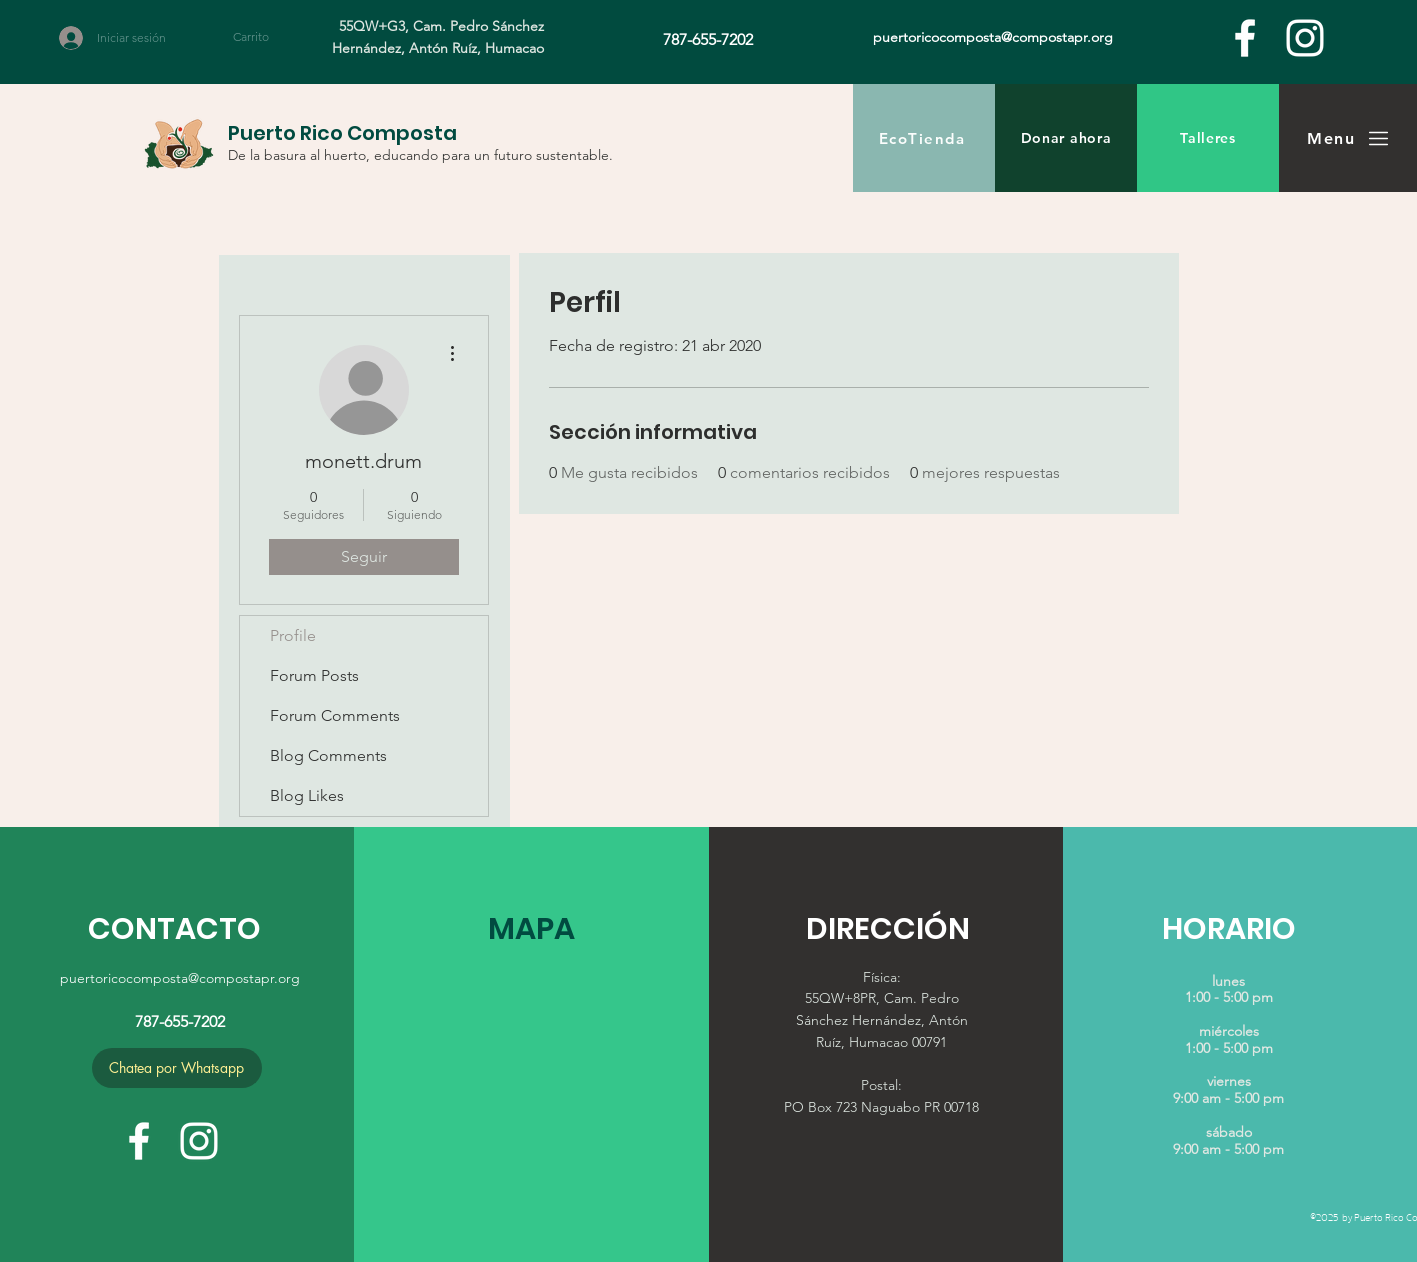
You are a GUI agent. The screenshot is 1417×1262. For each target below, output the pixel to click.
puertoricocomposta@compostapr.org (180, 978)
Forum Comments (335, 715)
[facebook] (1245, 38)
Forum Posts (314, 675)
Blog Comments (328, 755)
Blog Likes (307, 795)
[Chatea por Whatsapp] (177, 1068)
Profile (293, 635)
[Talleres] (1208, 138)
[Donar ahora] (1066, 138)
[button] (262, 37)
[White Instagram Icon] (1305, 38)
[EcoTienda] (924, 138)
